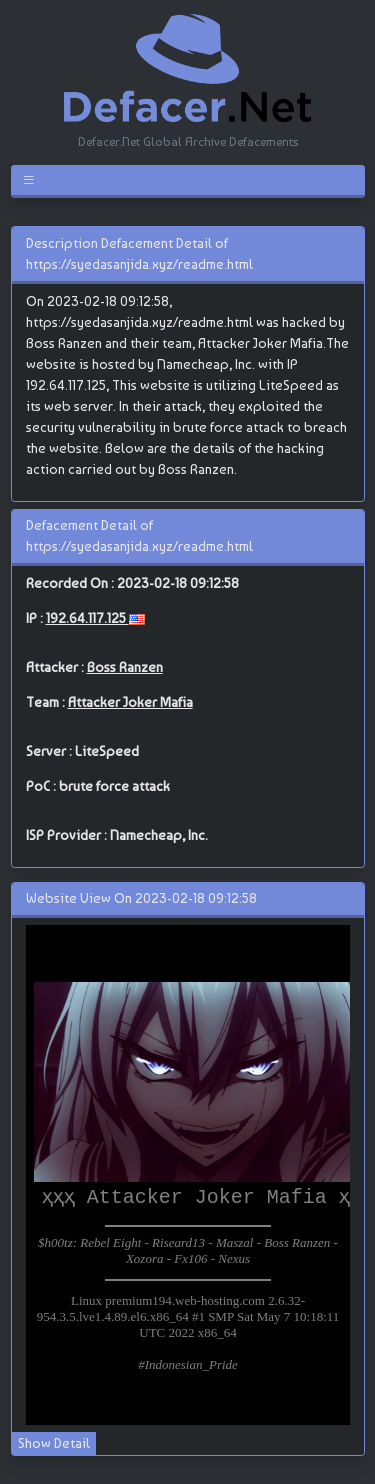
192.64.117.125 (87, 618)
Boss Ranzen (125, 667)
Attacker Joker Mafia (130, 702)
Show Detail (54, 1443)
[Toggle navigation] (32, 180)
